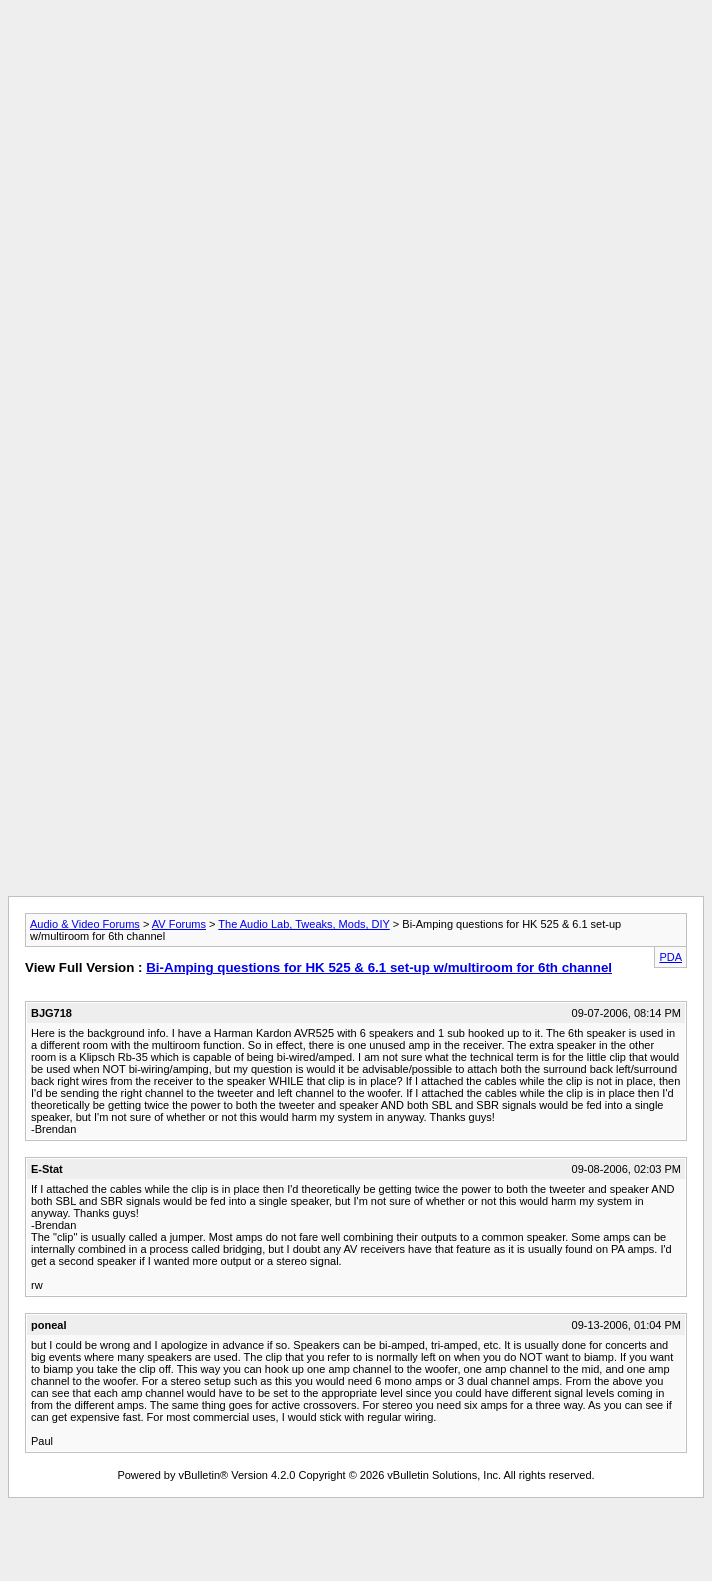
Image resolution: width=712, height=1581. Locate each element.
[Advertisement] (356, 148)
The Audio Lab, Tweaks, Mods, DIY (303, 924)
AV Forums (179, 924)
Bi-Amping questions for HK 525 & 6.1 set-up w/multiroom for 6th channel (379, 967)
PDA (670, 957)
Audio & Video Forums (85, 924)
